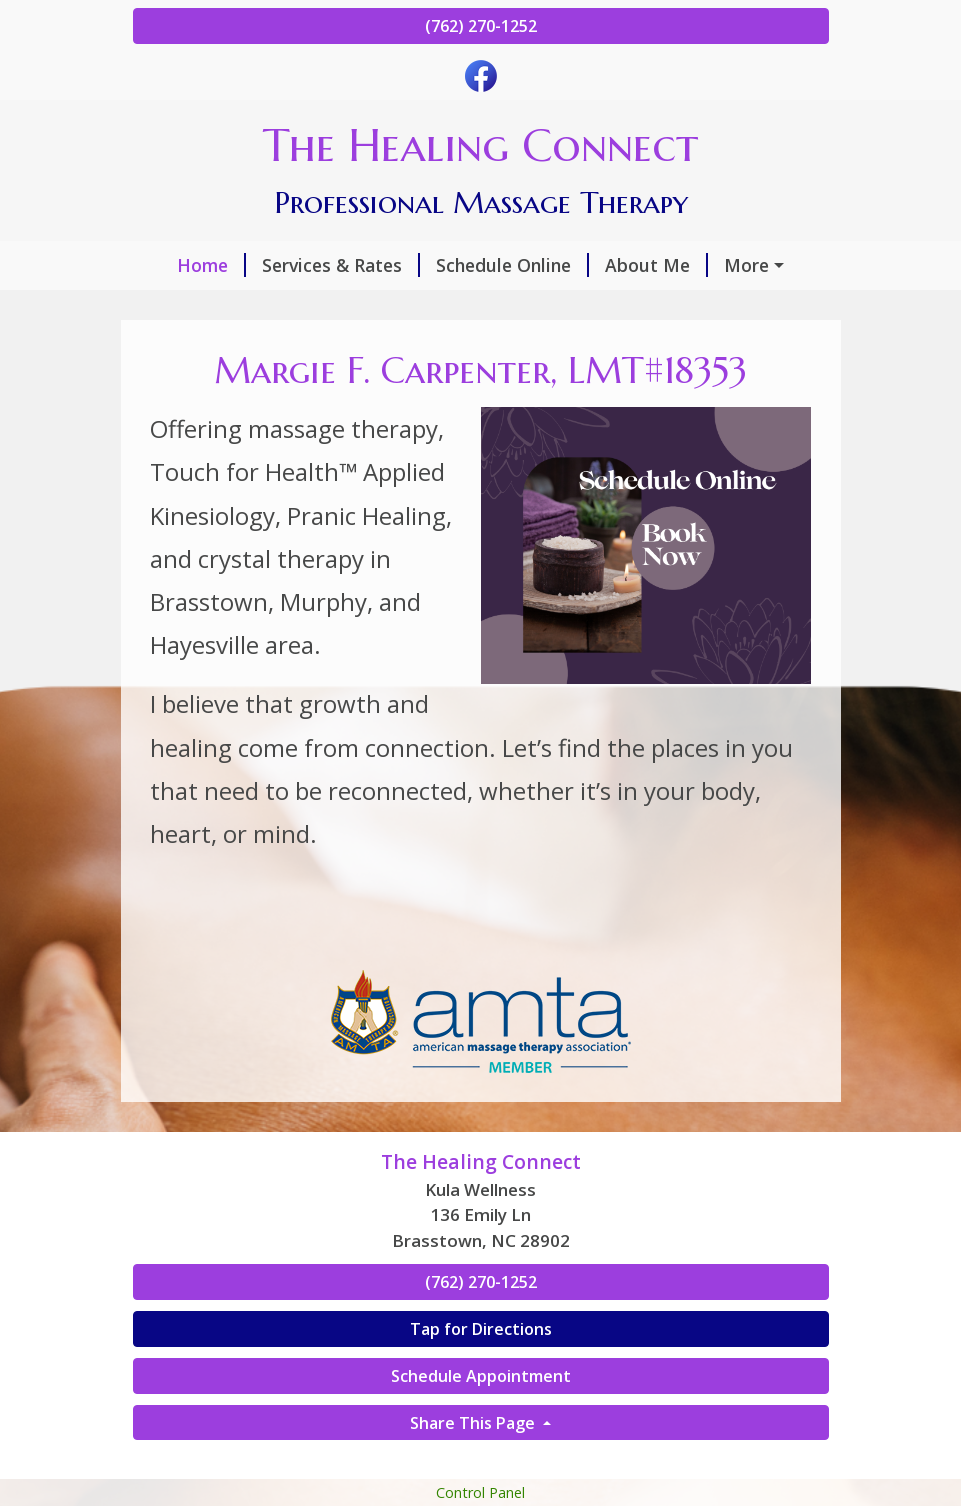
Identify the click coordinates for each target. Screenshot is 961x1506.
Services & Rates (341, 265)
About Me (656, 265)
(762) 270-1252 (481, 26)
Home (211, 265)
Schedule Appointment (481, 1376)
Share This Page (474, 1423)
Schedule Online (512, 265)
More (746, 265)
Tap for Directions (481, 1329)
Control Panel (480, 1492)
